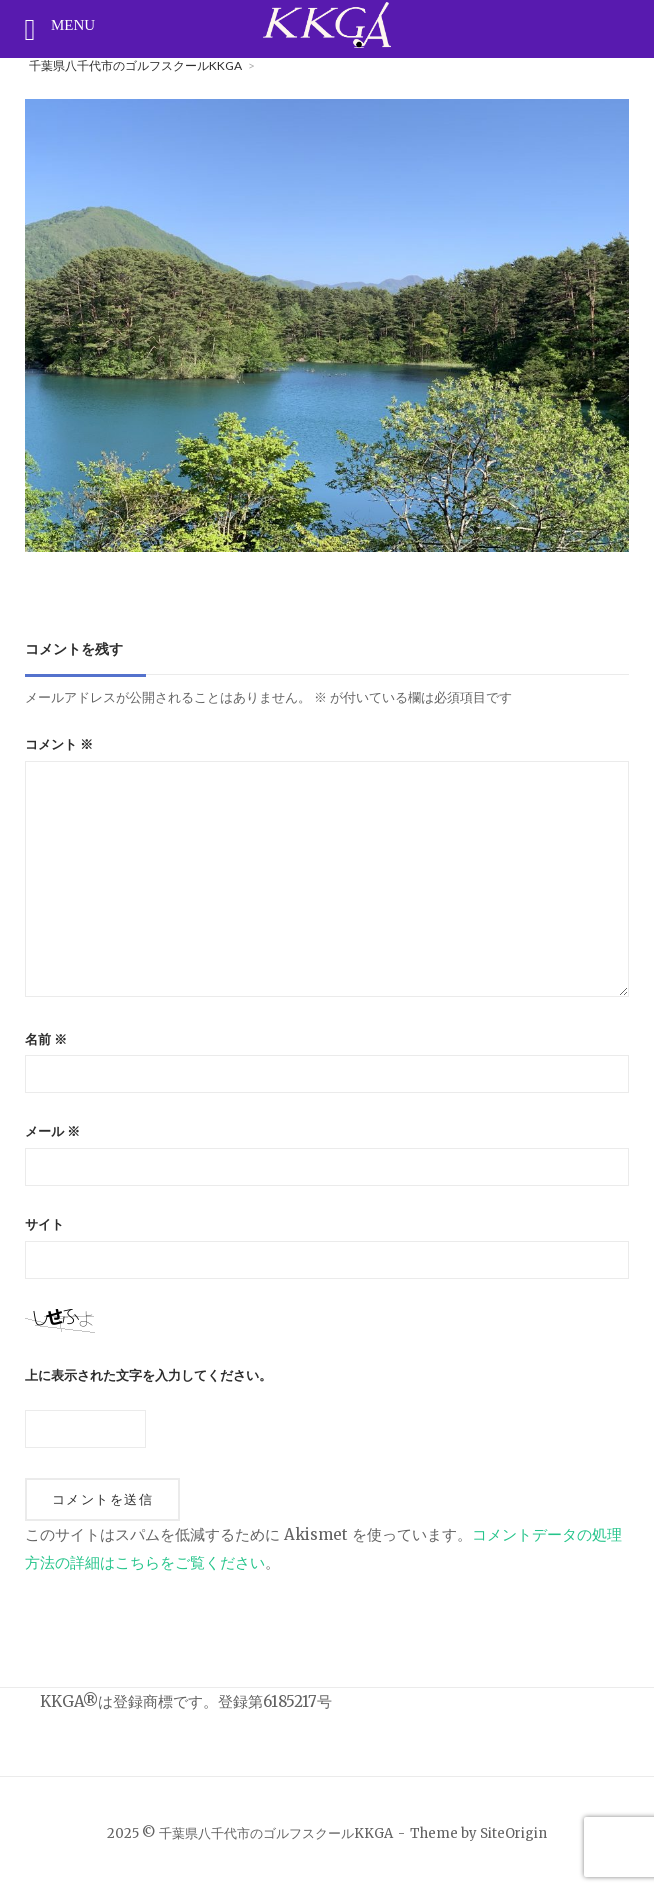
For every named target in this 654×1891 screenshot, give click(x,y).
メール (52, 1131)
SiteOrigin (513, 1833)
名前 (46, 1039)
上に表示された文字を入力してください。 (148, 1375)
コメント (59, 744)
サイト (44, 1224)
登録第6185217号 (275, 1701)
